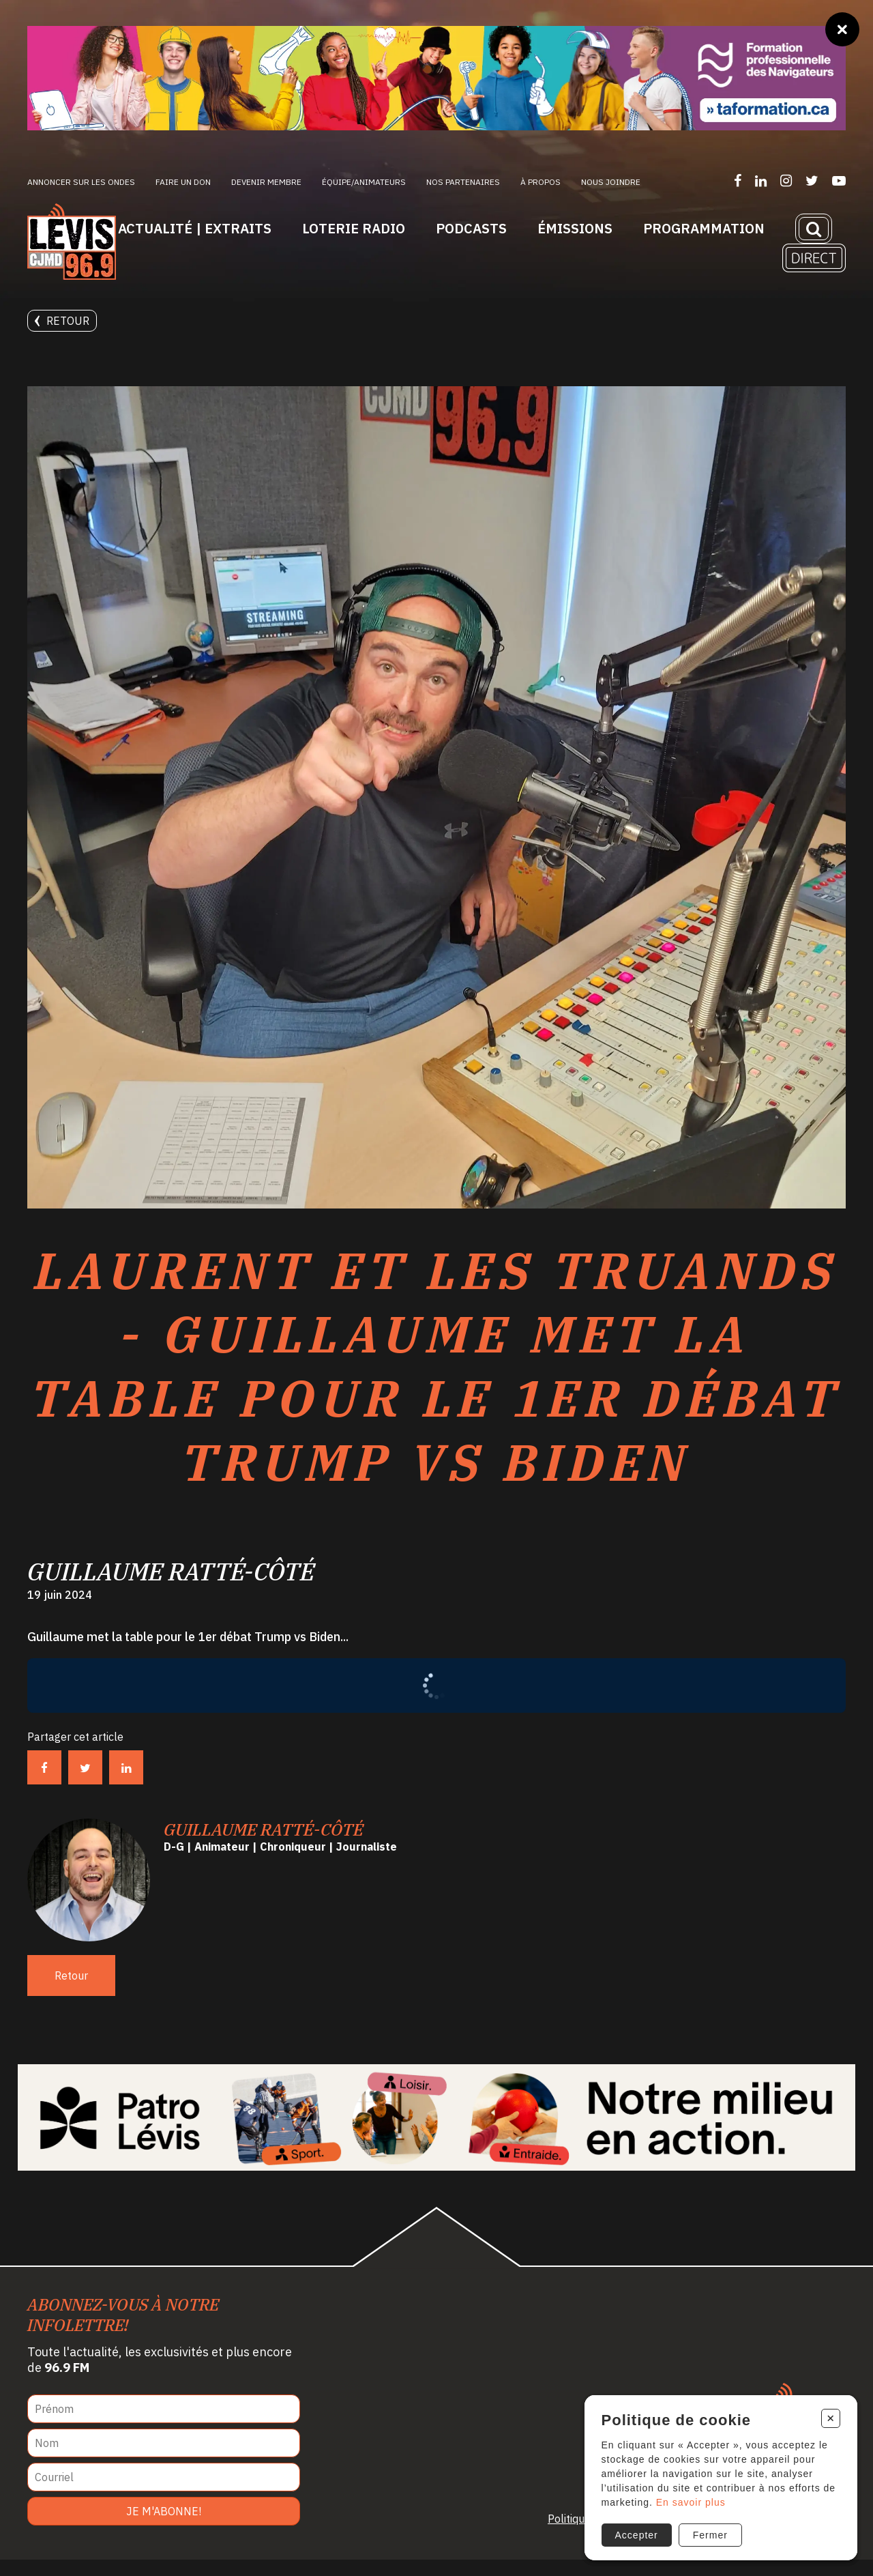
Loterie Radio (353, 228)
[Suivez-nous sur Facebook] (737, 180)
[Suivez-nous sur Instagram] (786, 180)
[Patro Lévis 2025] (437, 2134)
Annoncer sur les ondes (81, 182)
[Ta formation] (436, 78)
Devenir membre (266, 182)
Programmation (704, 228)
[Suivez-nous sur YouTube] (839, 180)
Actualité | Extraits (194, 228)
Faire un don (183, 182)
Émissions (574, 228)
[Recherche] (814, 228)
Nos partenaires (463, 182)
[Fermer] (842, 29)
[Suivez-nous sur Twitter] (811, 180)
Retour (62, 321)
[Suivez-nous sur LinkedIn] (761, 180)
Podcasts (471, 228)
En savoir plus (689, 2500)
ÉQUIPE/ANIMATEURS (364, 182)
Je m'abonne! (163, 2527)
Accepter (635, 2533)
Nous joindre (610, 182)
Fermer (709, 2533)
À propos (540, 182)
